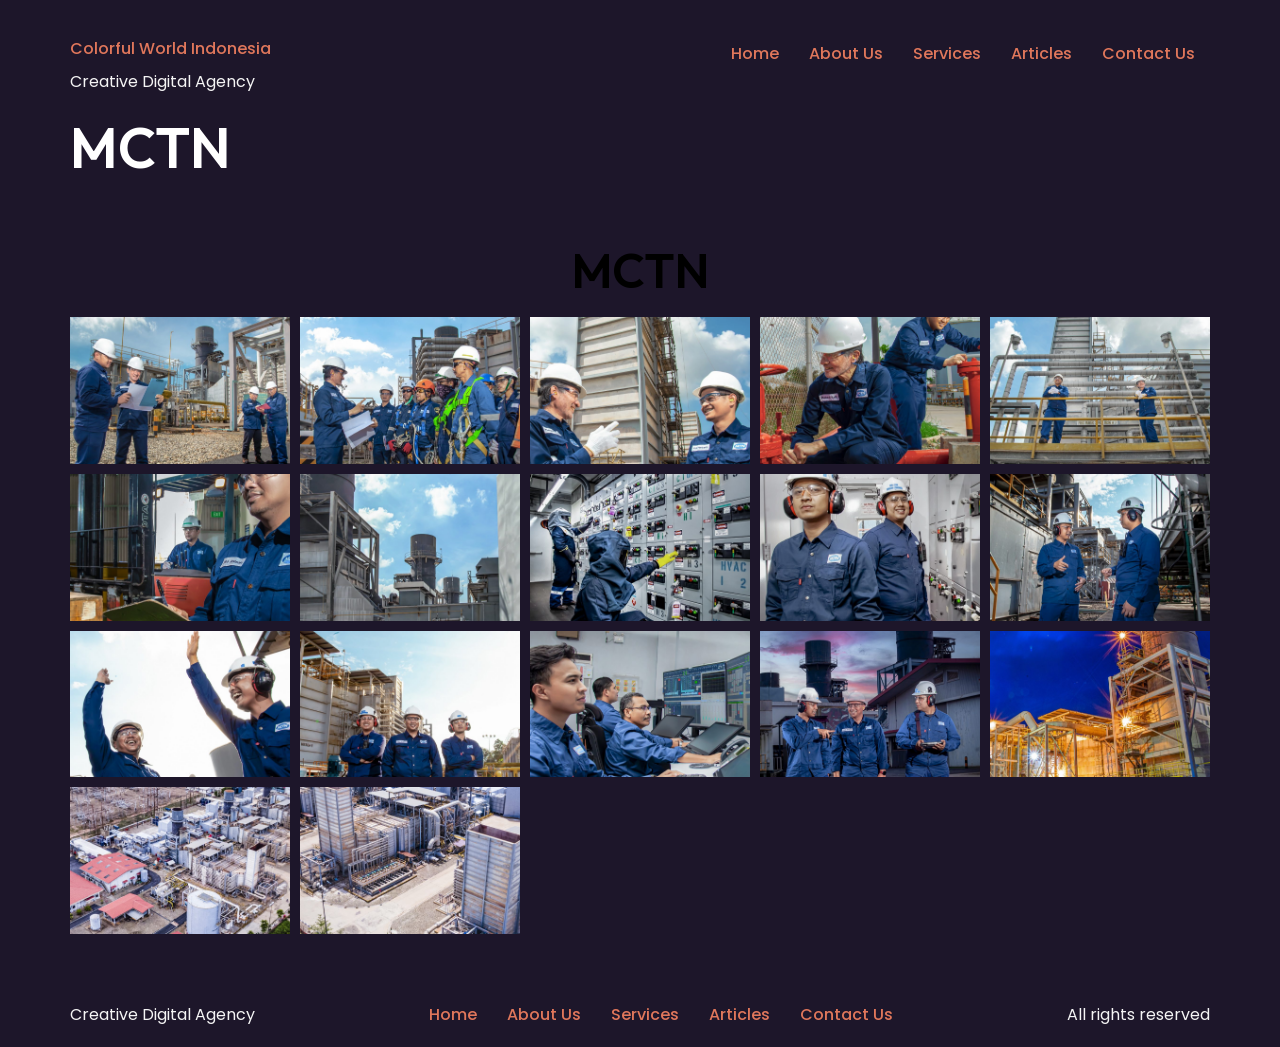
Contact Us (1148, 53)
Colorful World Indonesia (170, 48)
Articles (1041, 53)
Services (947, 53)
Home (755, 53)
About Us (846, 53)
